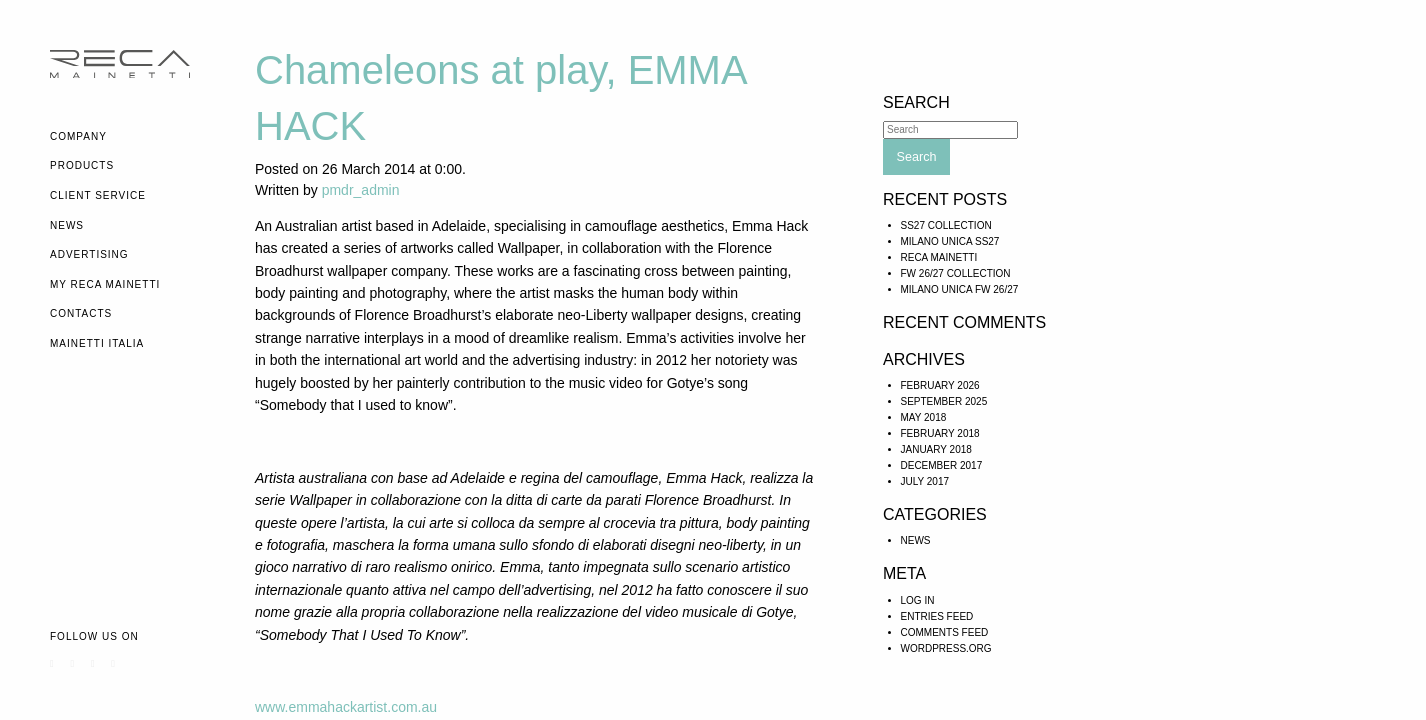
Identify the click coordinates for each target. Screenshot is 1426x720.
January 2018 (936, 449)
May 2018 (924, 417)
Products (82, 165)
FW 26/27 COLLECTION (956, 273)
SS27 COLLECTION (946, 225)
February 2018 (940, 433)
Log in (918, 600)
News (67, 225)
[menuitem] (137, 137)
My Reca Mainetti (105, 284)
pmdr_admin (361, 190)
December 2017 (942, 465)
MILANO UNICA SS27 (950, 241)
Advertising (89, 254)
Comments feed (945, 632)
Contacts (81, 313)
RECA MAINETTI (939, 257)
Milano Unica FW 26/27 (960, 289)
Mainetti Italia (97, 343)
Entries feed (937, 616)
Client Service (98, 195)
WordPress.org (946, 648)
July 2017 (925, 481)
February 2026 (940, 385)
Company (78, 136)
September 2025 (944, 401)
